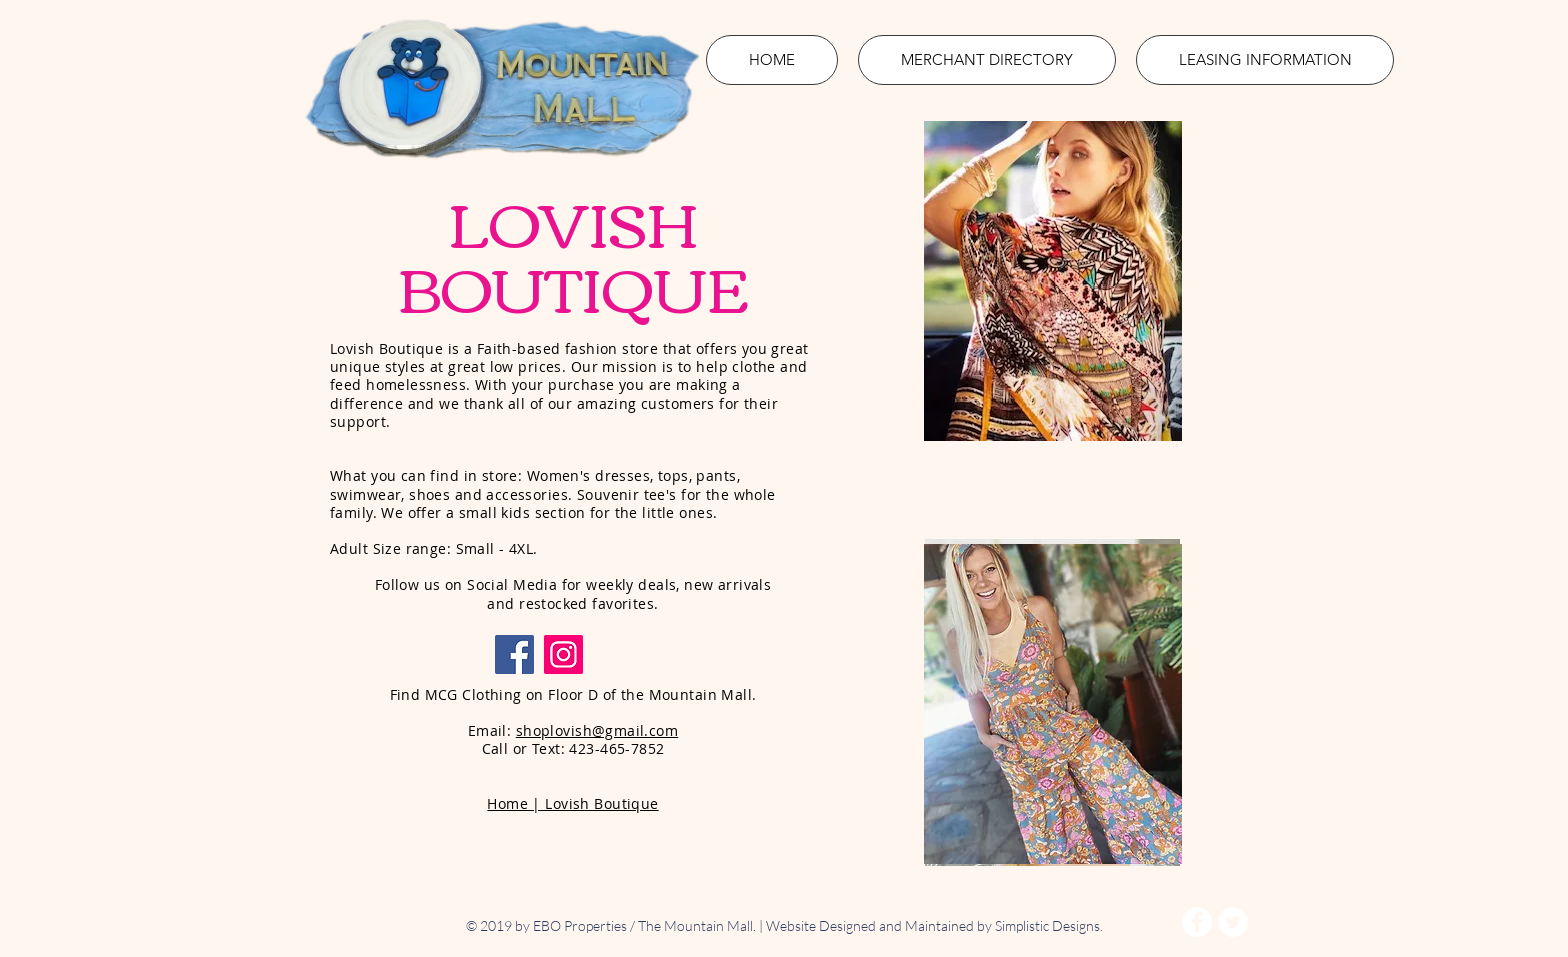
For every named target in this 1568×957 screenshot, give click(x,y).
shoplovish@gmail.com (597, 730)
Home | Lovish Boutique (572, 803)
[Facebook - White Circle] (1197, 922)
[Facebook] (514, 654)
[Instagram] (563, 654)
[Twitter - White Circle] (1233, 922)
